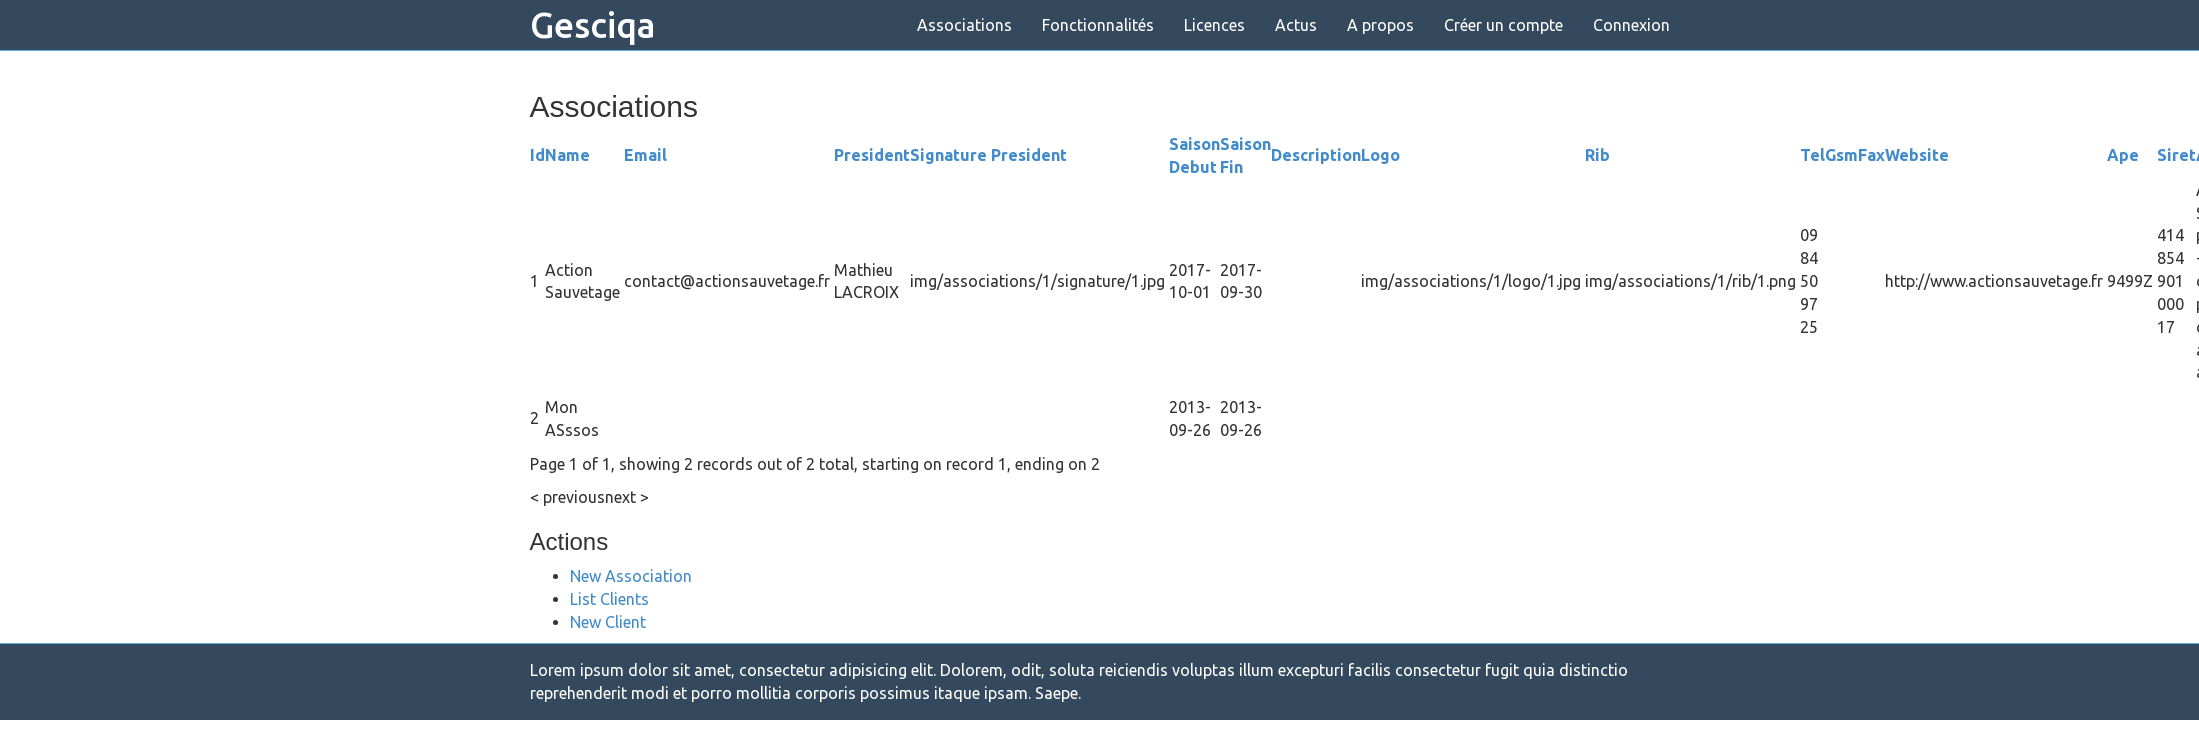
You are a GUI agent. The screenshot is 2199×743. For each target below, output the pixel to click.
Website (1917, 155)
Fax (1871, 155)
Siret (2176, 155)
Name (567, 155)
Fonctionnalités (1098, 25)
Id (537, 155)
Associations (964, 25)
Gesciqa (592, 25)
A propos (1380, 25)
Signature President (988, 155)
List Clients (609, 599)
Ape (2123, 155)
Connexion (1631, 25)
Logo (1380, 155)
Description (1316, 155)
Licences (1214, 25)
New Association (631, 576)
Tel (1812, 155)
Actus (1296, 25)
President (872, 155)
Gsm (1841, 155)
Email (645, 155)
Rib (1597, 155)
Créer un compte (1503, 25)
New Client (608, 622)
